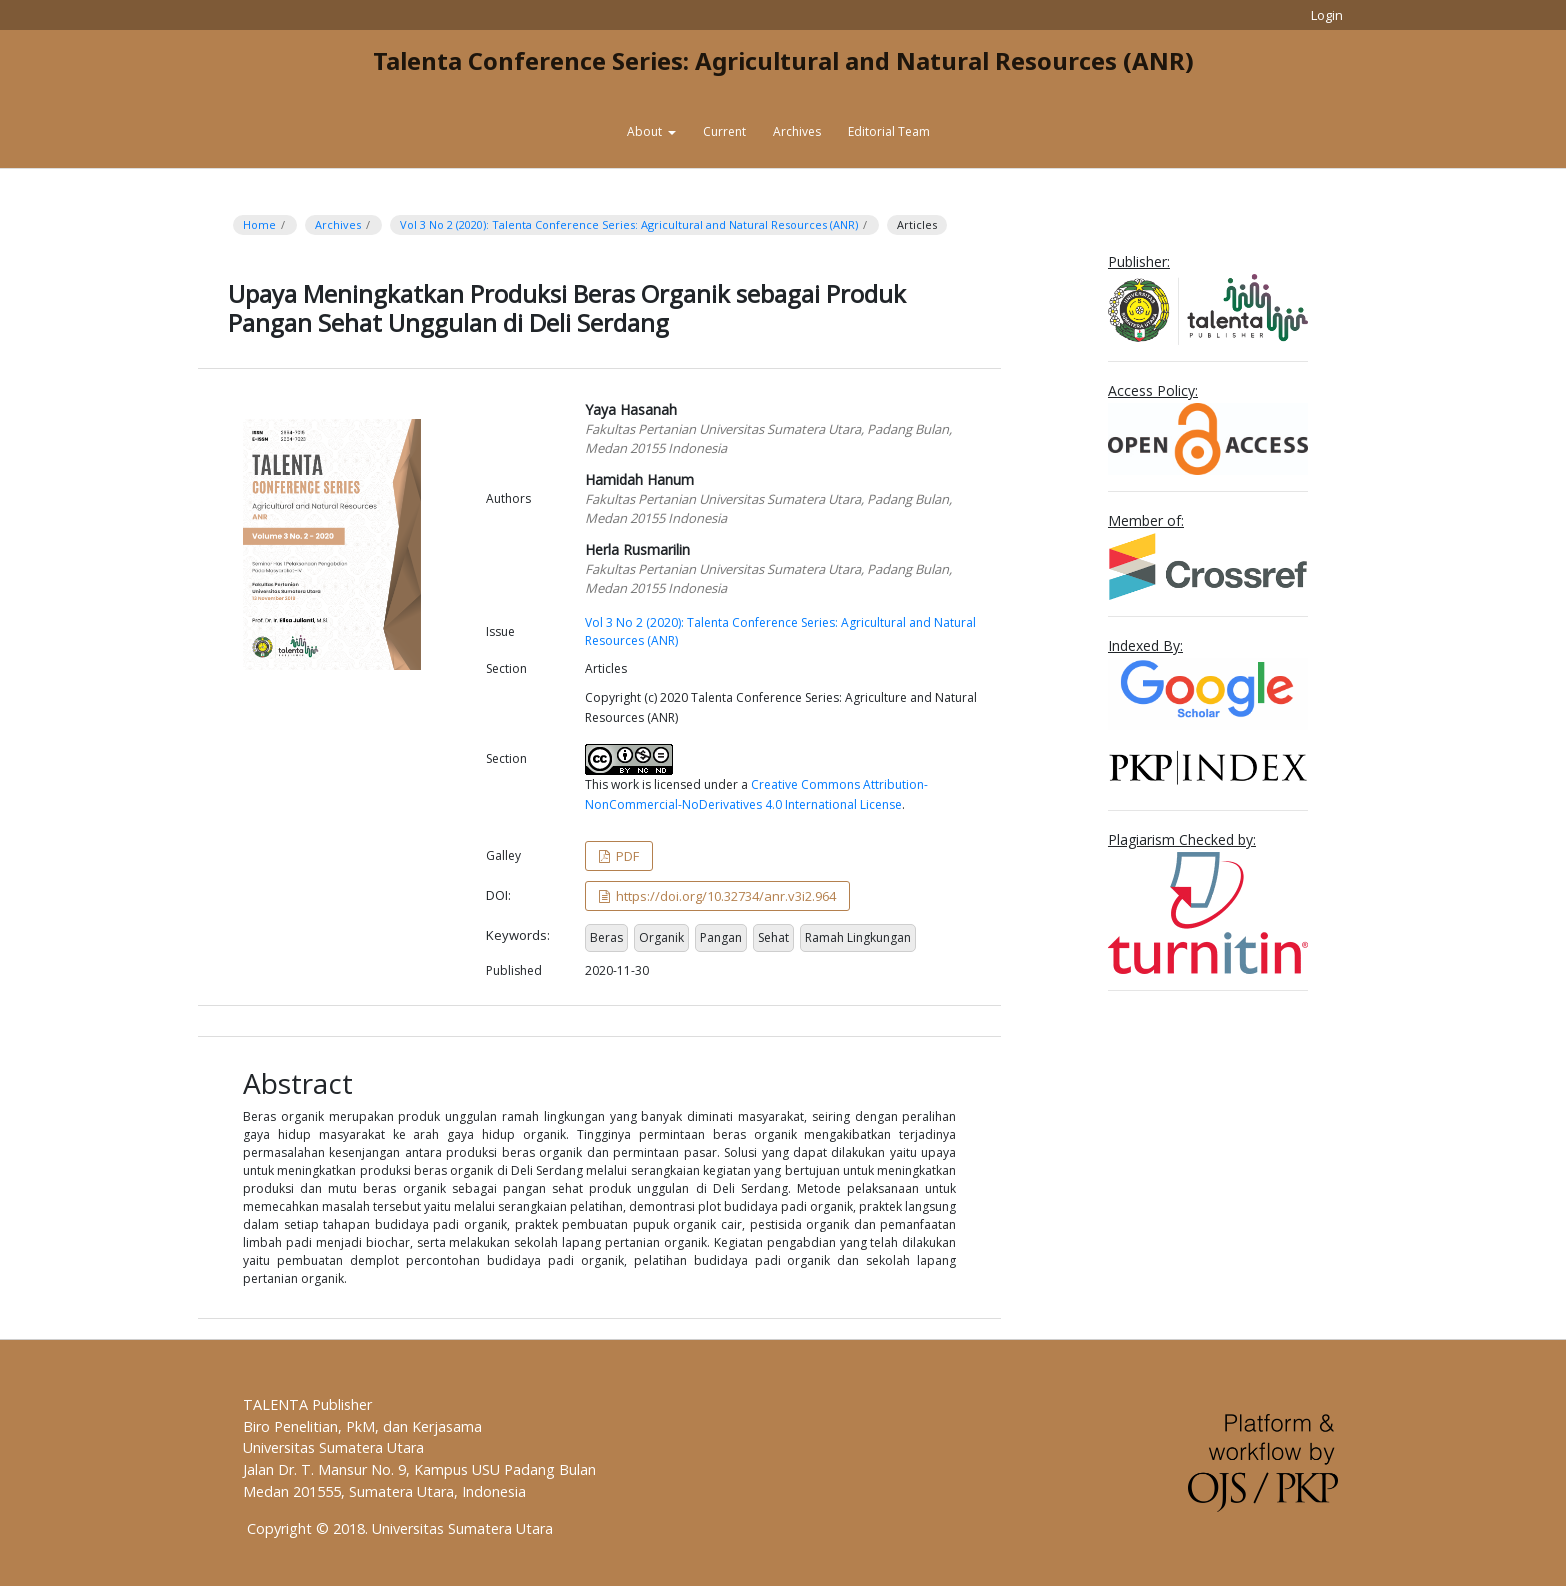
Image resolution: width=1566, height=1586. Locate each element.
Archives (797, 131)
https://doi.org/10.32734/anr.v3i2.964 (724, 896)
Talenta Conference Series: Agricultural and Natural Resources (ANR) (783, 60)
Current (724, 131)
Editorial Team (889, 131)
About (646, 131)
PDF (626, 856)
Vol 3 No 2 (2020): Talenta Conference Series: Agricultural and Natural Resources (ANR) (629, 224)
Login (1327, 15)
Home (259, 224)
